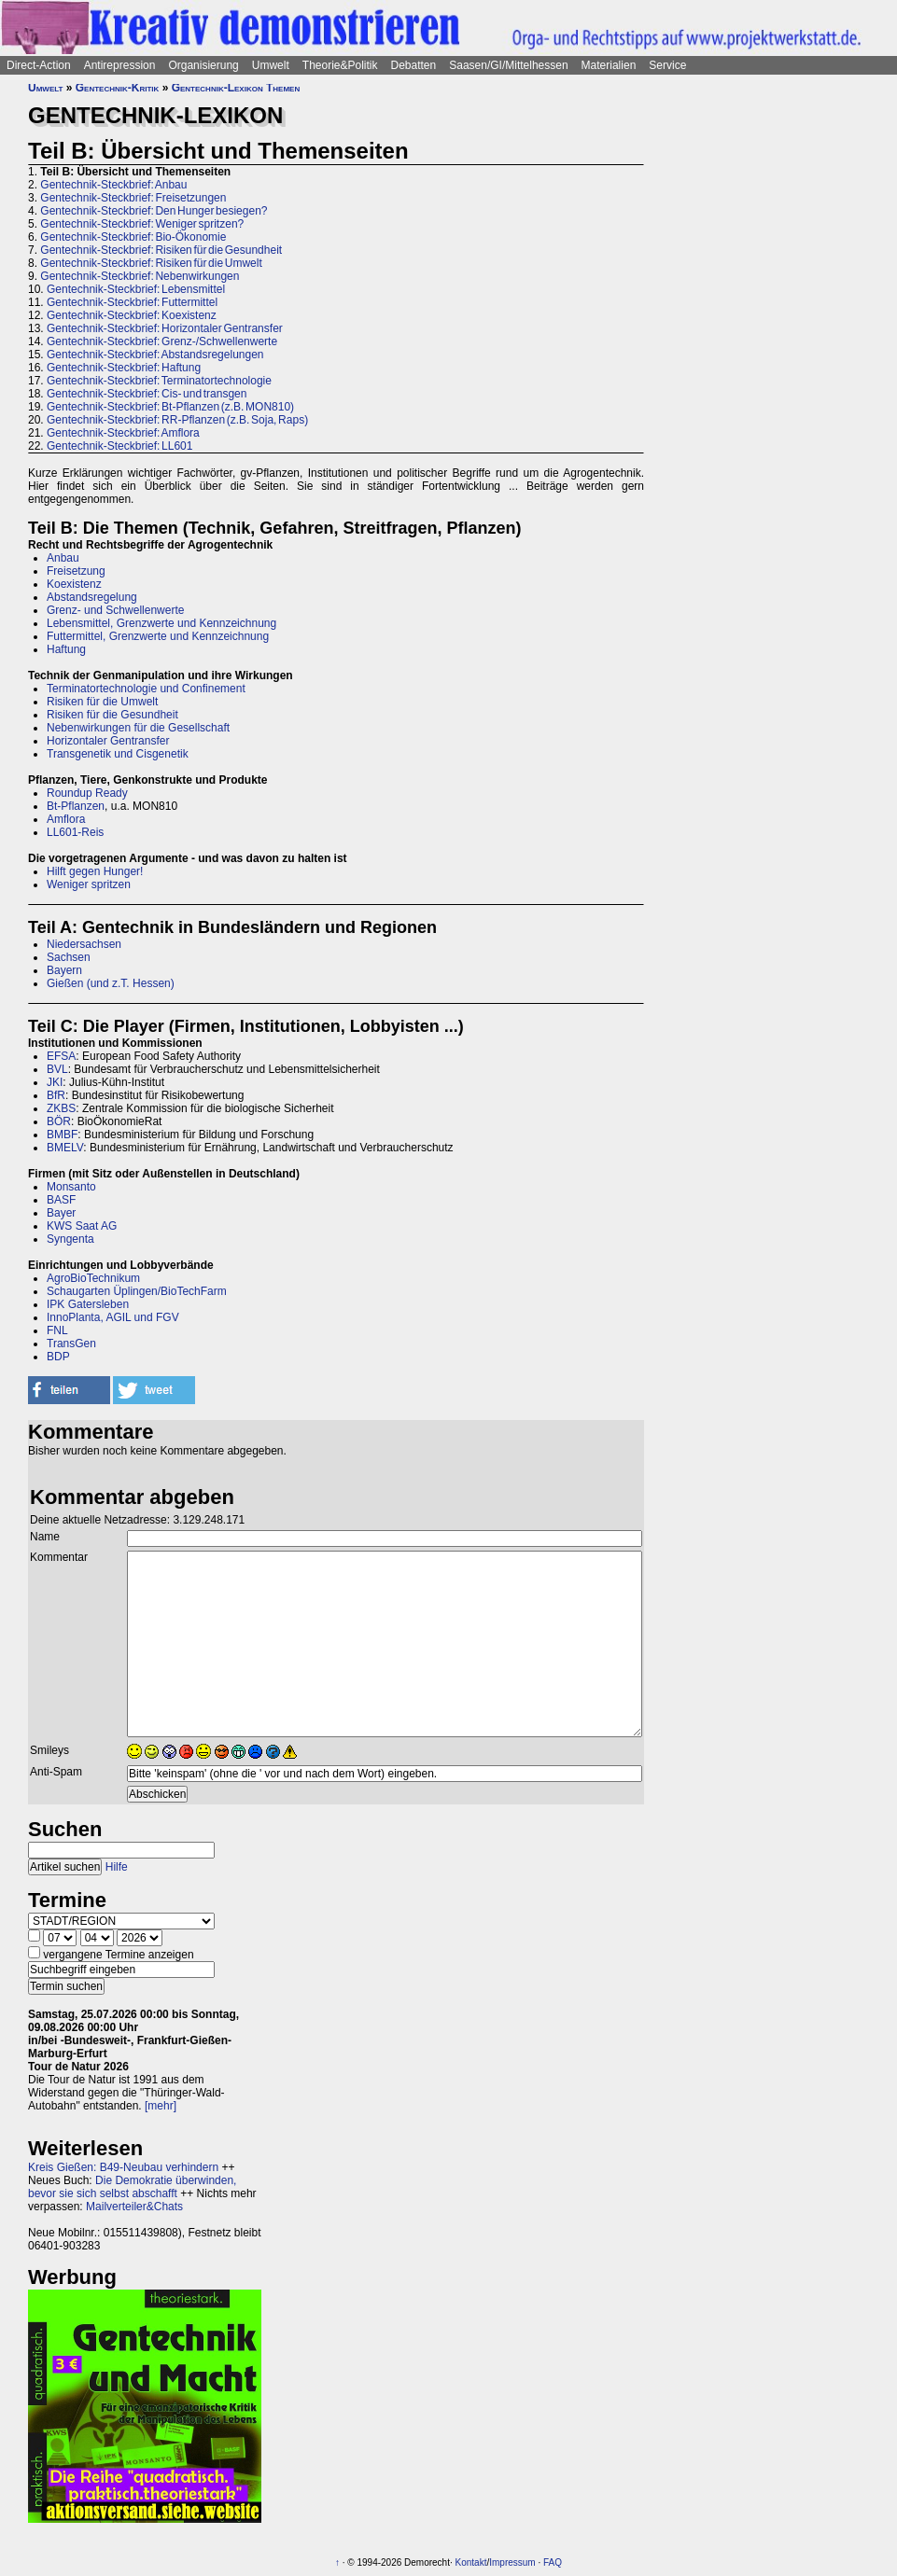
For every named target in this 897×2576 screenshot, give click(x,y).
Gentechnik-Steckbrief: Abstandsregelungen (155, 354)
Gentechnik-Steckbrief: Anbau (113, 184)
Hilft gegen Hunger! (95, 871)
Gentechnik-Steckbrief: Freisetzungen (133, 197)
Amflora (66, 819)
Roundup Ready (87, 793)
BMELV (65, 1147)
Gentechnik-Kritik (118, 87)
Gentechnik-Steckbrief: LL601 (119, 446)
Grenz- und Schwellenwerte (115, 610)
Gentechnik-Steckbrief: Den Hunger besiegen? (153, 210)
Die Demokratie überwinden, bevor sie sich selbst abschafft (132, 2187)
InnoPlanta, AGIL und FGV (113, 1317)
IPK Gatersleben (88, 1304)
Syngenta (70, 1239)
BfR (56, 1095)
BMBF (62, 1134)
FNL (57, 1330)
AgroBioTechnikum (93, 1278)
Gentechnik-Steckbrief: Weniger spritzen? (142, 223)
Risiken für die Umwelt (102, 701)
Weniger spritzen (89, 884)
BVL (57, 1069)
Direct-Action (39, 65)
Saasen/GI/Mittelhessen (508, 65)
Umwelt (270, 65)
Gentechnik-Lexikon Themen (236, 87)
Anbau (63, 557)
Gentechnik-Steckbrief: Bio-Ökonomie (133, 237)
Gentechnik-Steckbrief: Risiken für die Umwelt (150, 263)
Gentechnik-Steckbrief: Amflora (123, 432)
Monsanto (71, 1186)
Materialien (609, 65)
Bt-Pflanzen (76, 806)
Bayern (64, 970)
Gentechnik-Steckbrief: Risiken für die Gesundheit (161, 250)
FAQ (552, 2562)
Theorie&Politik (340, 65)
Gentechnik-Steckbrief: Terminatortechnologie (159, 380)
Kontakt (471, 2562)
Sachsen (69, 957)
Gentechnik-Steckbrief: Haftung (124, 367)
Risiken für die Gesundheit (112, 714)
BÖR (59, 1121)
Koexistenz (74, 584)
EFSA (61, 1056)
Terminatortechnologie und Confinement (146, 688)
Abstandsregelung (92, 597)
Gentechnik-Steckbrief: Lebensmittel (136, 289)
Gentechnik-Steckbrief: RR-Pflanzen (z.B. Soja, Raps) (177, 419)
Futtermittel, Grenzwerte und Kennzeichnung (158, 636)
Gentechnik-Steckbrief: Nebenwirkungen (139, 276)
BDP (58, 1356)
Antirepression (120, 65)
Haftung (66, 649)
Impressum (512, 2562)
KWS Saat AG (82, 1225)
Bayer (61, 1212)
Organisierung (203, 65)
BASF (61, 1199)
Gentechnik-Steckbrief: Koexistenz (132, 315)
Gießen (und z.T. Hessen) (111, 983)
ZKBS (61, 1108)
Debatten (414, 65)
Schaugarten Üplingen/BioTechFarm (137, 1291)
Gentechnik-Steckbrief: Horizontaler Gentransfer (165, 328)
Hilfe (116, 1866)
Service (667, 65)
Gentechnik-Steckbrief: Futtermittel (132, 302)
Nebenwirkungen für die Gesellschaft (138, 727)
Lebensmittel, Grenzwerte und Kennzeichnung (161, 623)
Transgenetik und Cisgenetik (118, 753)
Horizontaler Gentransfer (108, 740)
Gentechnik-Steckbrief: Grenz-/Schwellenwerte (162, 341)
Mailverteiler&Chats (134, 2206)
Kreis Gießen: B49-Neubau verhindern (123, 2167)
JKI (55, 1082)
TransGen (71, 1343)
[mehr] (160, 2105)
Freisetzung (76, 571)
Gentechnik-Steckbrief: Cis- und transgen (146, 393)
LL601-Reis (75, 832)
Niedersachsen (84, 944)
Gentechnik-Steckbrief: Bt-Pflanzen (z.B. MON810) (170, 406)
